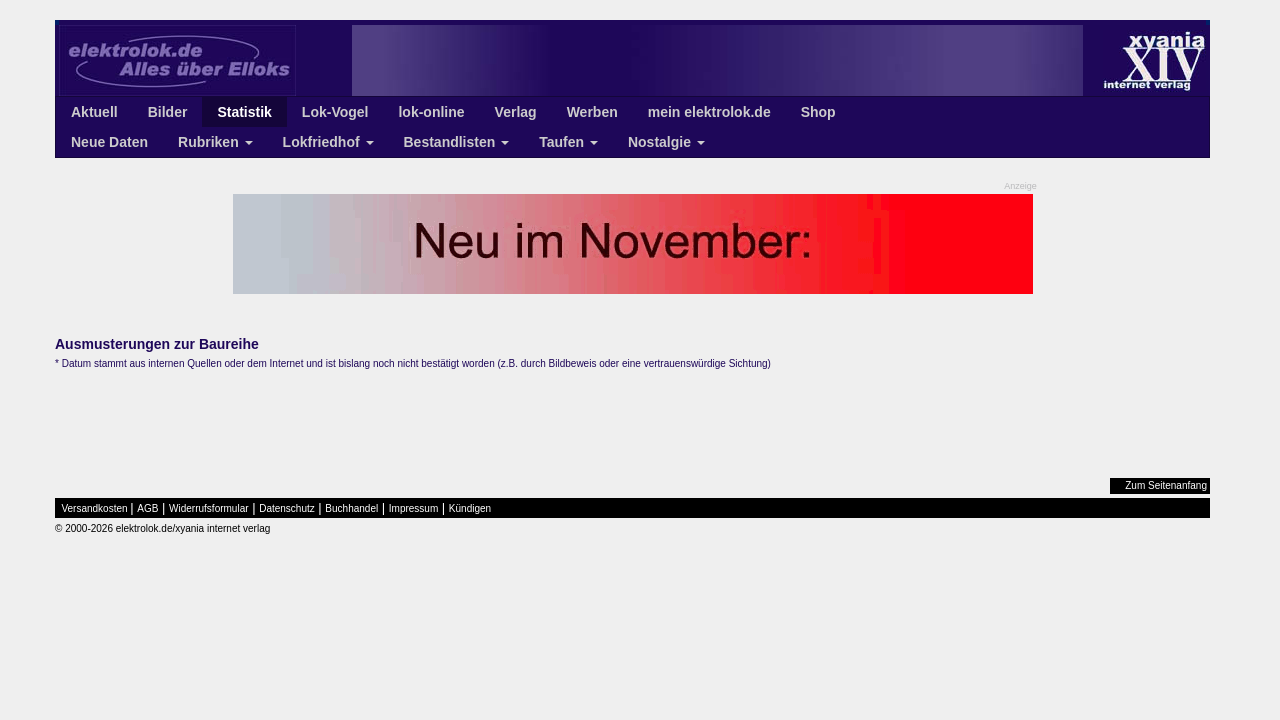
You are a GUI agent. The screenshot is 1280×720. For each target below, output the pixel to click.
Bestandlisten (457, 142)
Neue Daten (109, 142)
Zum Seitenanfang (1166, 485)
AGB (147, 508)
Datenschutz (287, 508)
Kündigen (470, 508)
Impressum (413, 508)
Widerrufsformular (208, 508)
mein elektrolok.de (709, 112)
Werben (592, 112)
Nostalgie (666, 142)
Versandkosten (95, 508)
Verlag (516, 112)
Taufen (568, 142)
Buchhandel (351, 508)
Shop (818, 112)
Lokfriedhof (328, 142)
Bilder (168, 112)
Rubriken (215, 142)
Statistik (244, 112)
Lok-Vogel (335, 112)
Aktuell (94, 112)
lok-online (431, 112)
